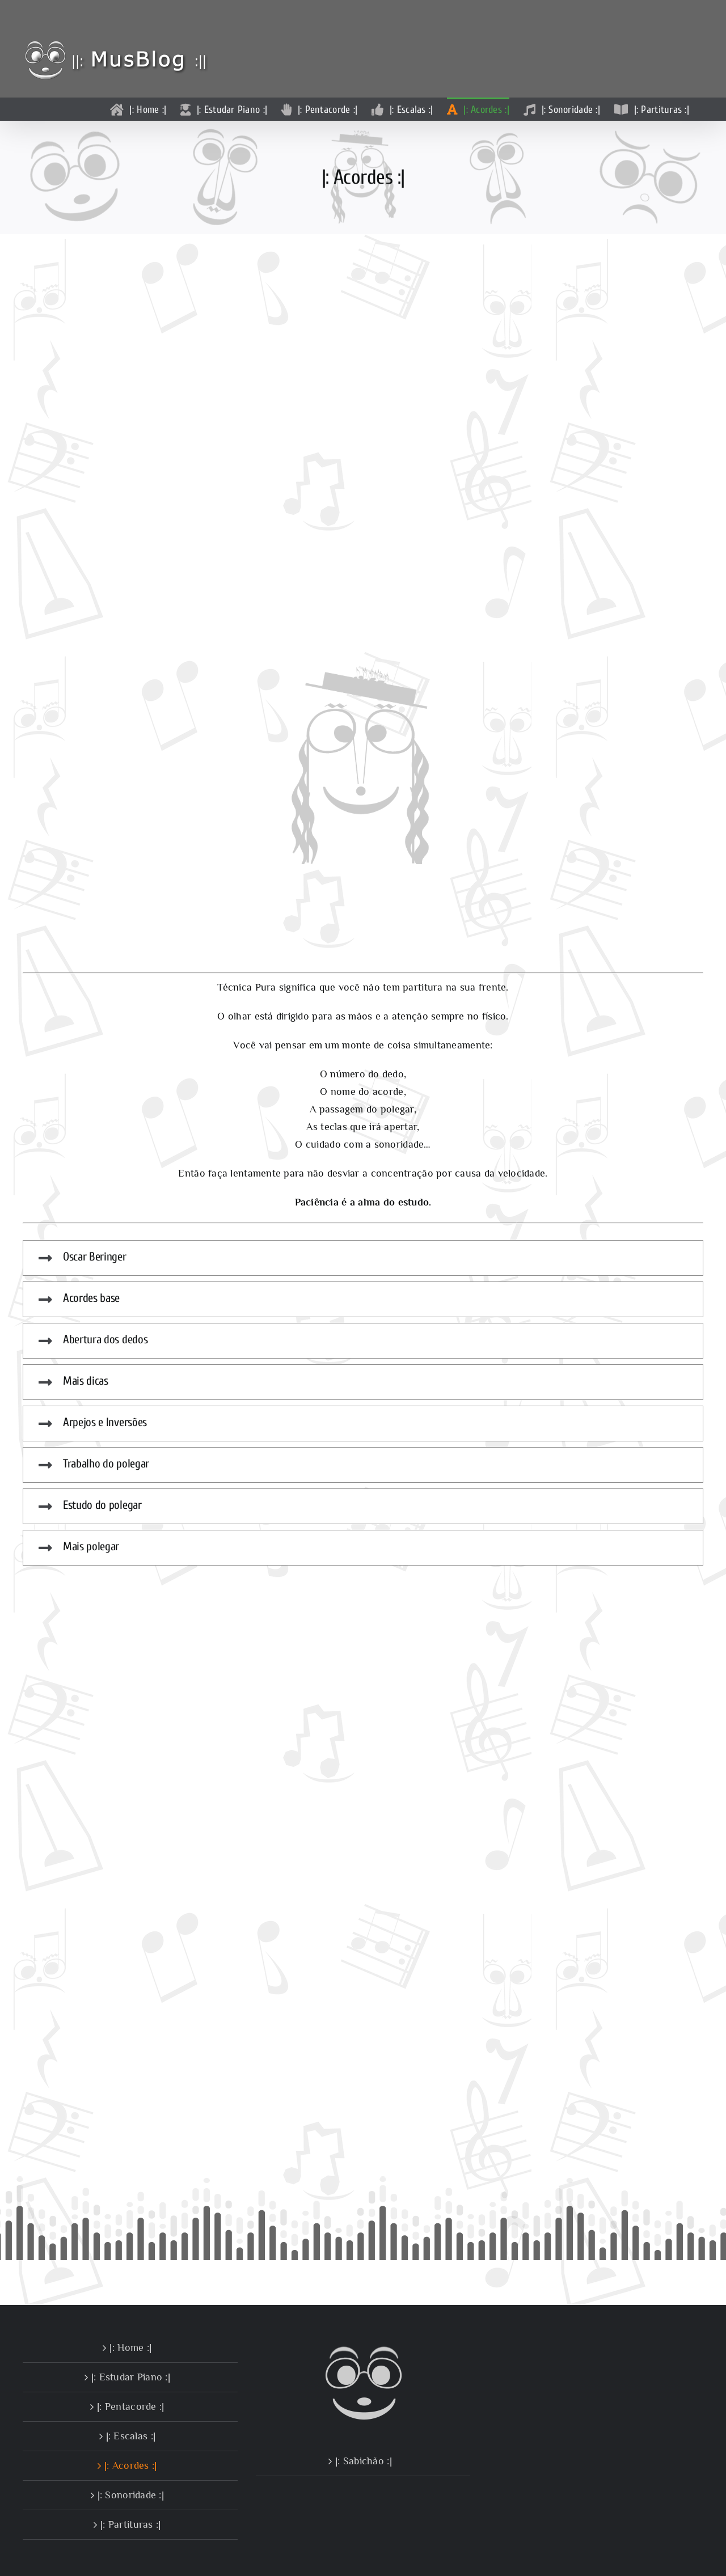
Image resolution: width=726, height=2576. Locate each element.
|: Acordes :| (130, 2465)
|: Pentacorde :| (130, 2406)
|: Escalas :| (131, 2436)
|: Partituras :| (130, 2524)
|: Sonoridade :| (131, 2495)
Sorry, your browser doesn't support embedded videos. (363, 452)
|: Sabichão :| (363, 2461)
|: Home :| (130, 2347)
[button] (363, 1258)
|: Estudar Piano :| (130, 2377)
